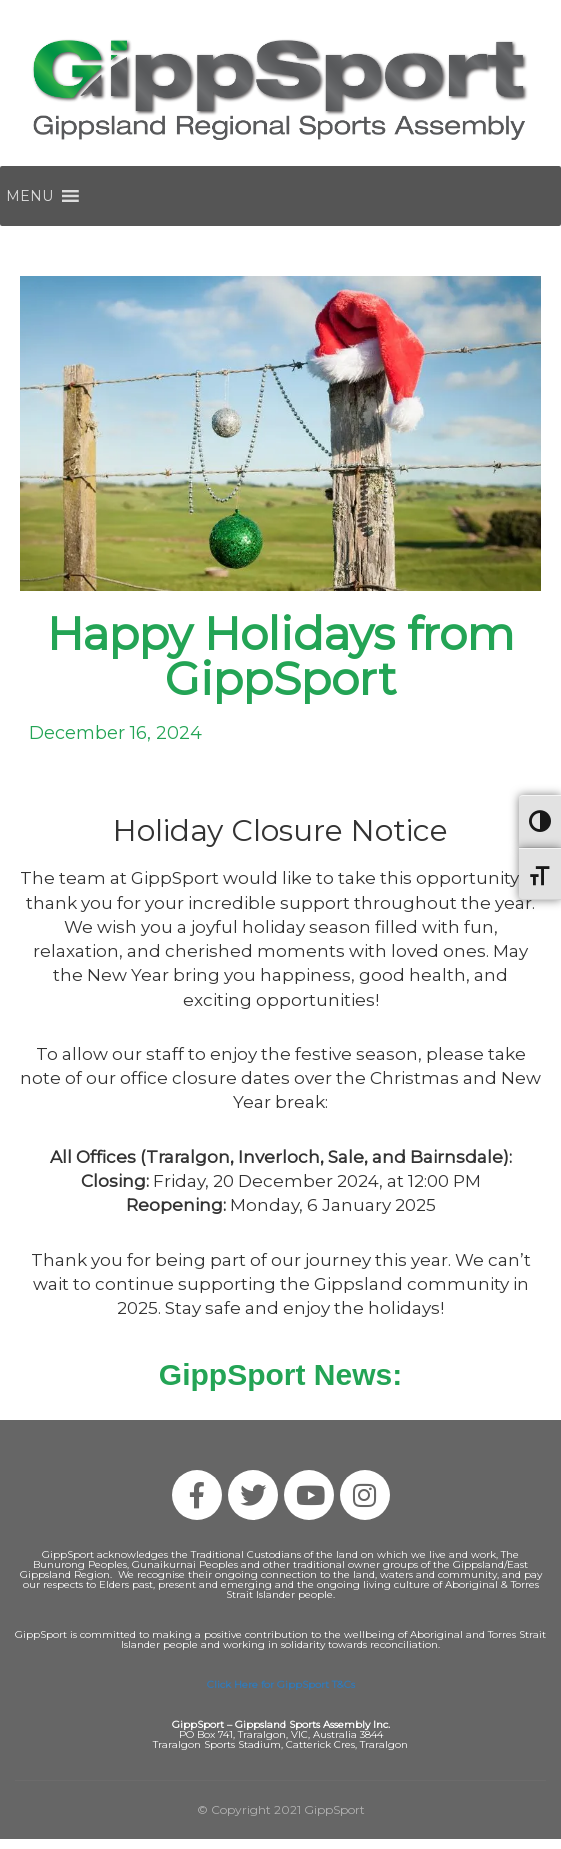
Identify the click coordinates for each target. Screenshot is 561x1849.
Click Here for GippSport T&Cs (281, 1684)
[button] (29, 196)
